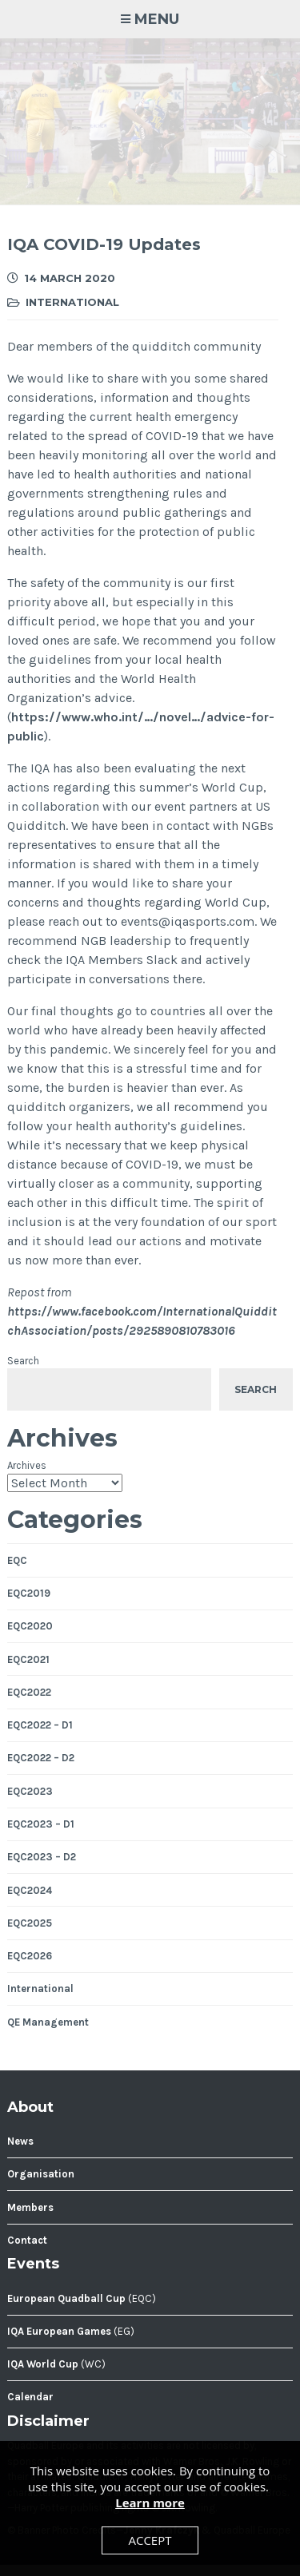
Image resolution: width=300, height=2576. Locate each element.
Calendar (30, 2397)
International (72, 302)
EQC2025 (29, 1923)
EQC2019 (28, 1593)
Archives (26, 1465)
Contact (27, 2240)
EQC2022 (29, 1692)
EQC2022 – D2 (40, 1758)
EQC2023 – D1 (40, 1824)
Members (30, 2207)
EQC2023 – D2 (41, 1857)
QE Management (48, 2022)
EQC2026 (29, 1956)
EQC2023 (30, 1791)
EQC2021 (28, 1659)
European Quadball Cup (66, 2298)
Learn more (150, 2503)
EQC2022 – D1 (40, 1725)
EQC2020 (30, 1626)
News (20, 2141)
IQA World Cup (42, 2364)
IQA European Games (59, 2331)
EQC (17, 1560)
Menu (156, 19)
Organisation (40, 2174)
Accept (149, 2540)
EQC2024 (29, 1890)
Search (23, 1361)
